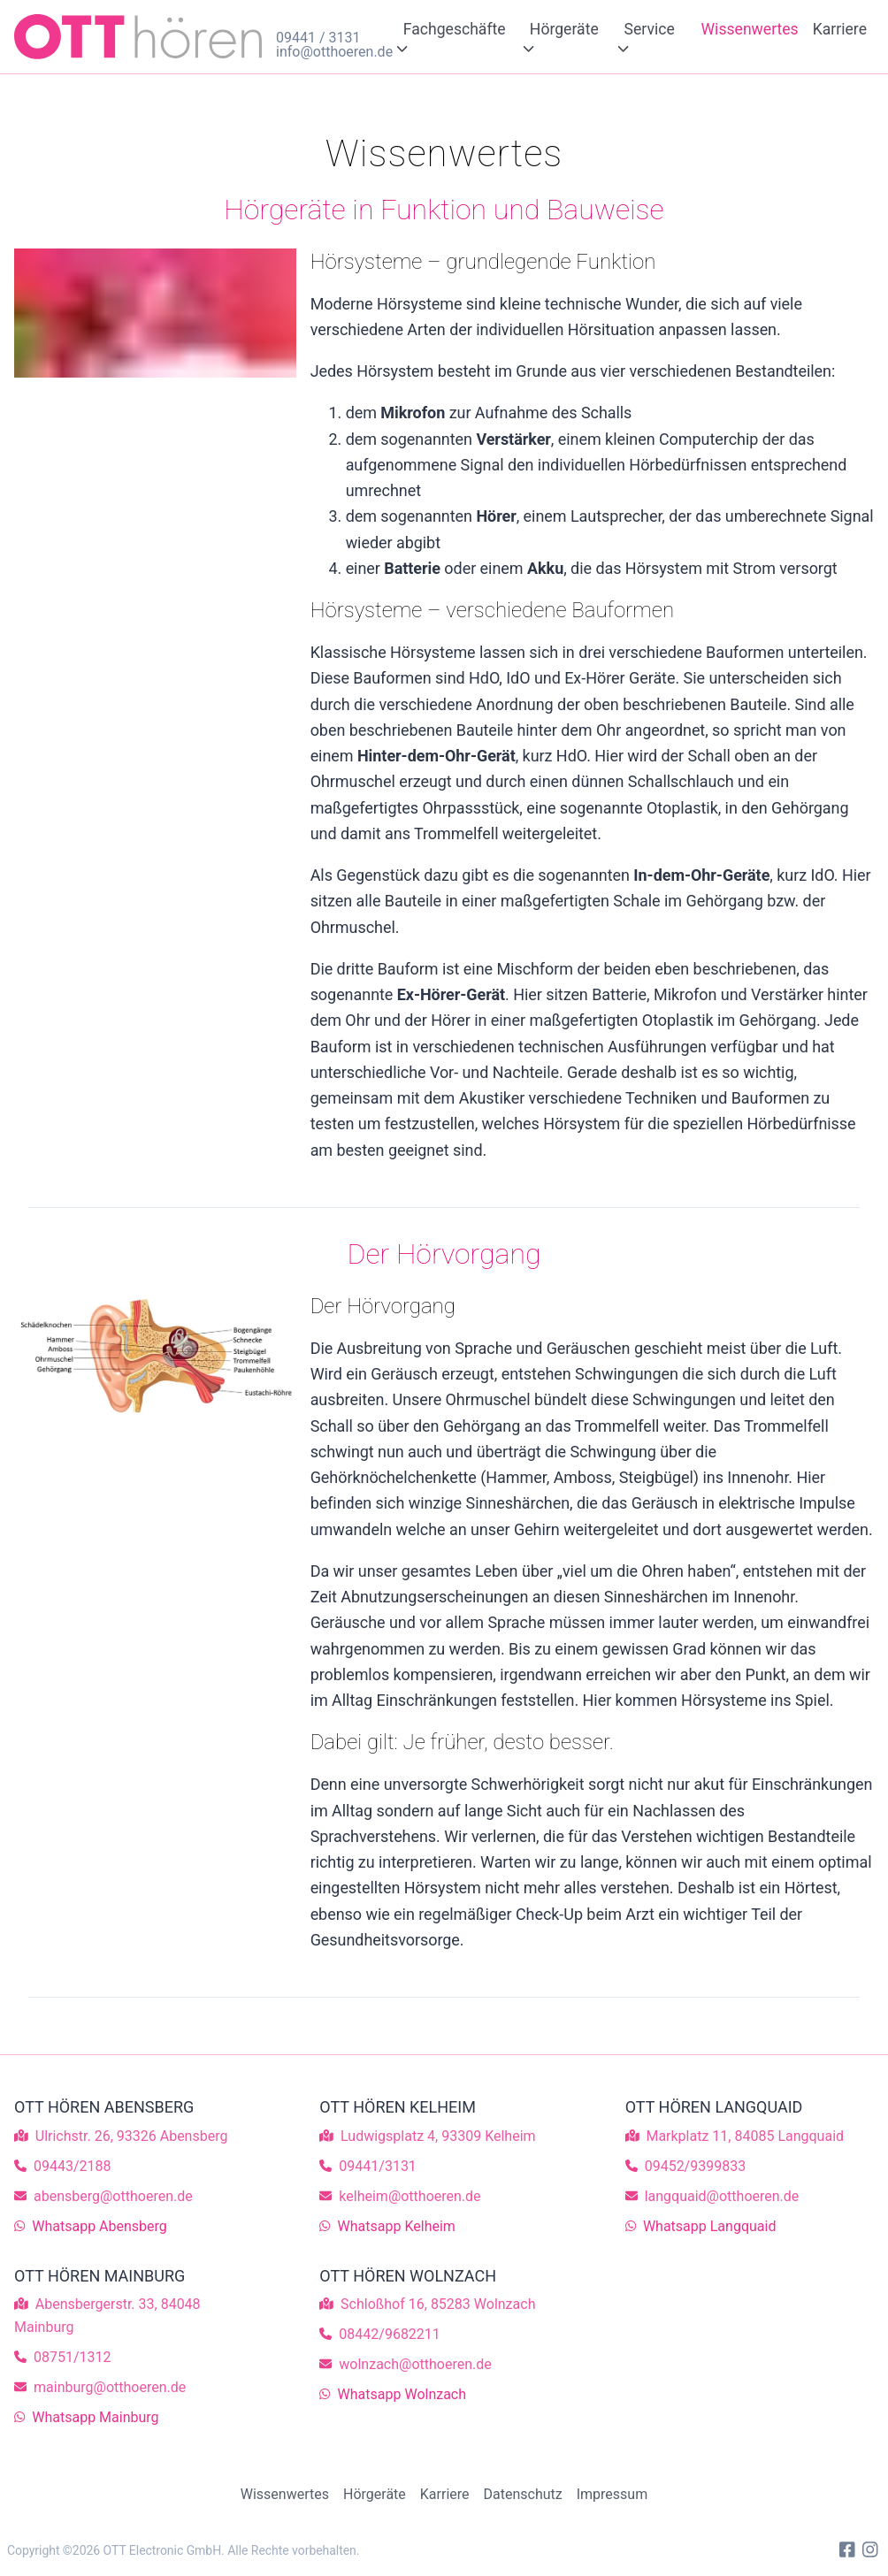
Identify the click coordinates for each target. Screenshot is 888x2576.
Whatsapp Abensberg (99, 2226)
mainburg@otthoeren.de (110, 2387)
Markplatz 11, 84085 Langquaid (745, 2136)
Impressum (612, 2494)
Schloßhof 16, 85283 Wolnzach (438, 2304)
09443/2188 (72, 2166)
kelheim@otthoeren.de (409, 2196)
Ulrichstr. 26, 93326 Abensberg (131, 2136)
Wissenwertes (750, 29)
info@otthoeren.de (329, 52)
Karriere (840, 29)
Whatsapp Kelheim (396, 2226)
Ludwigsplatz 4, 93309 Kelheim (438, 2136)
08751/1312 (72, 2357)
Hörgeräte (374, 2494)
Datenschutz (523, 2494)
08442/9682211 (389, 2334)
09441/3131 (378, 2166)
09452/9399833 (695, 2166)
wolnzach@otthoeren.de (415, 2364)
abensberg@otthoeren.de (113, 2196)
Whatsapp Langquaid (710, 2226)
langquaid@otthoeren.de (722, 2196)
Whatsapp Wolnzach (402, 2394)
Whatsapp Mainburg (95, 2417)
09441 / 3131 (318, 38)
